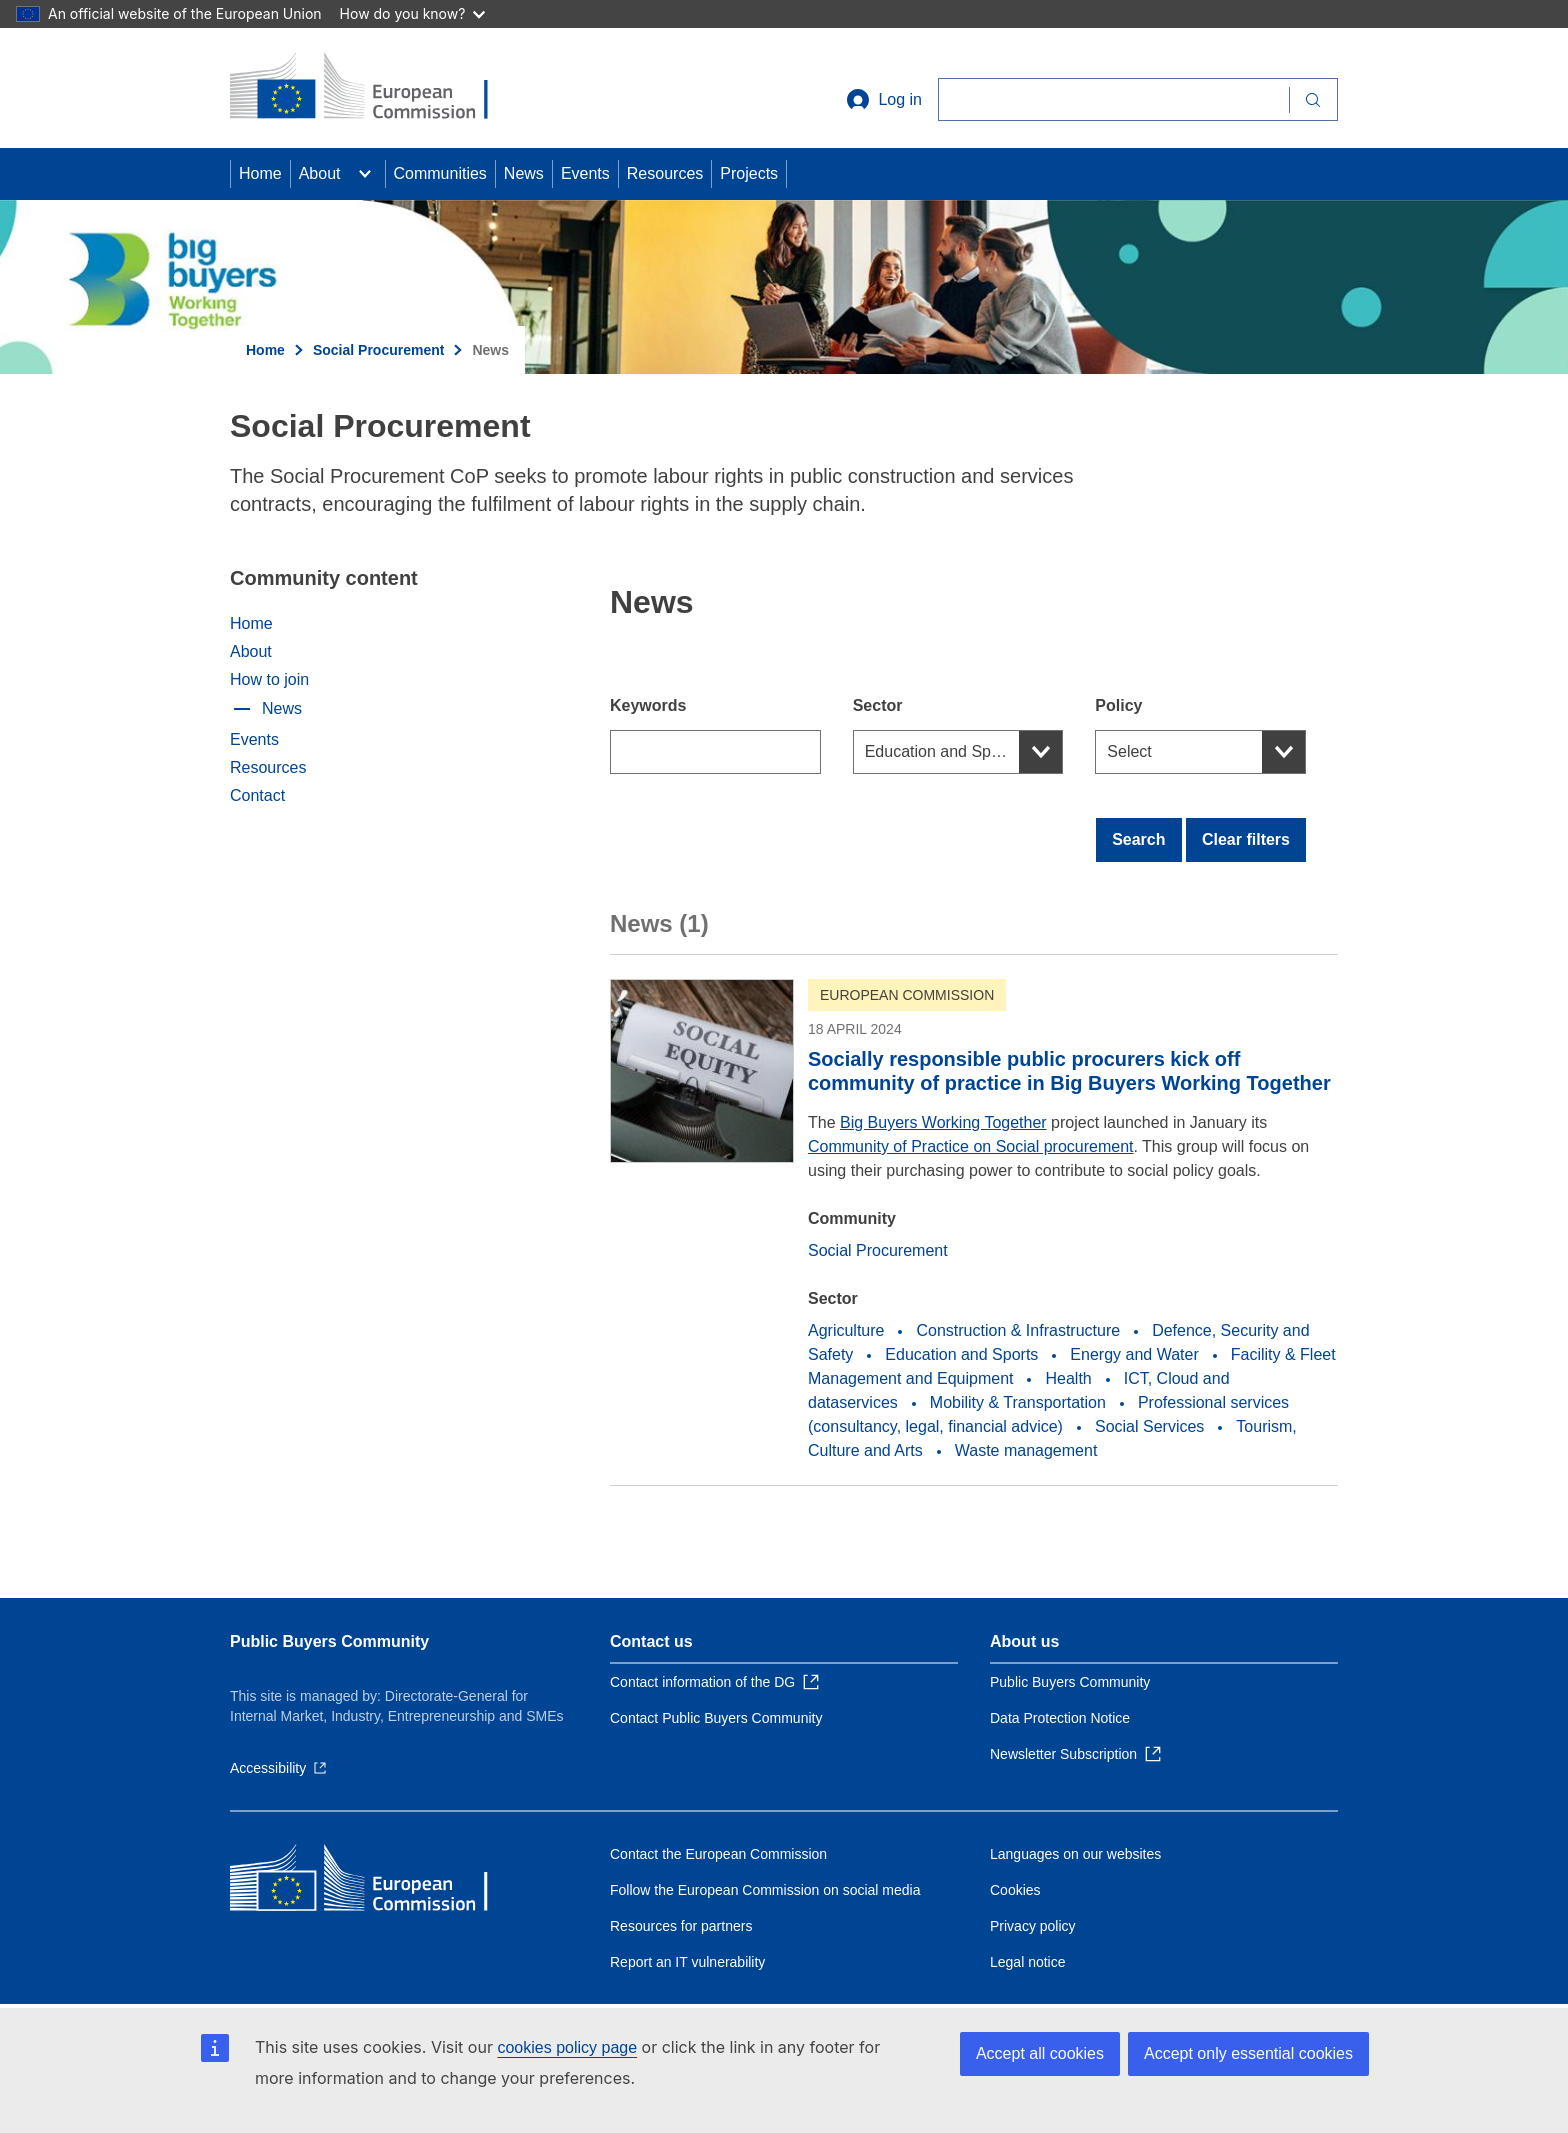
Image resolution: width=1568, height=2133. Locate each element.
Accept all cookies (1040, 2053)
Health (1068, 1378)
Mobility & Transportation (1018, 1402)
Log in (884, 100)
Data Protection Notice (1060, 1718)
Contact (257, 795)
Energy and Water (1134, 1354)
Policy (1118, 705)
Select (1129, 751)
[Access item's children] (365, 174)
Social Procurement (379, 350)
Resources (665, 173)
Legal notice (1028, 1962)
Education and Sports (941, 751)
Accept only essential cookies (1248, 2053)
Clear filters (1246, 839)
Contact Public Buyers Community (716, 1718)
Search (1138, 839)
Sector (878, 705)
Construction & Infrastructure (1018, 1330)
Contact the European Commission (718, 1854)
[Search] (1113, 99)
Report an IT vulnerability (687, 1962)
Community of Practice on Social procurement (970, 1146)
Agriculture (846, 1330)
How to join (269, 679)
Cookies (1015, 1890)
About (320, 173)
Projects (749, 173)
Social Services (1149, 1426)
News (524, 173)
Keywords (648, 705)
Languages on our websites (1075, 1854)
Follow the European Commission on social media (765, 1890)
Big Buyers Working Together (943, 1122)
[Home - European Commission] (375, 88)
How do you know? (413, 13)
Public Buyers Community (329, 1641)
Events (585, 173)
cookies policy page (567, 2047)
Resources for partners (681, 1926)
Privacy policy (1033, 1926)
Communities (440, 173)
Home (260, 173)
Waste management (1026, 1450)
